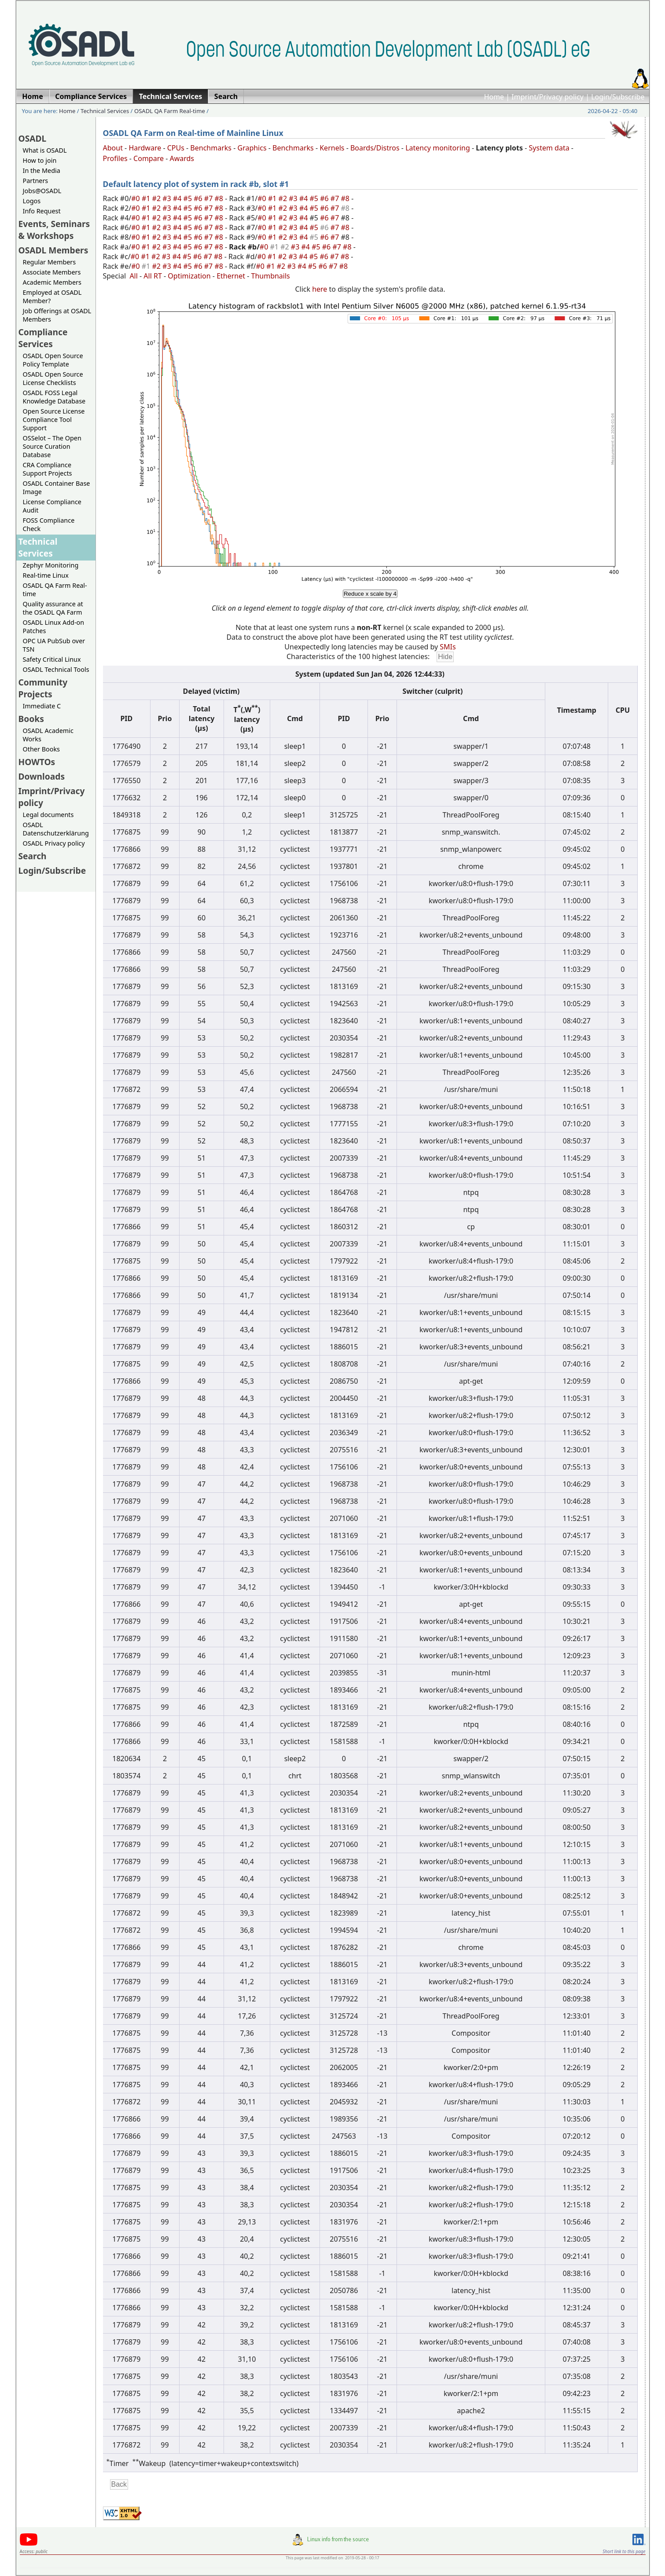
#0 (136, 198)
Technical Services (105, 111)
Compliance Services (43, 338)
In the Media (41, 170)
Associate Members (52, 272)
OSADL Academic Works (48, 734)
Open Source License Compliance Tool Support (54, 419)
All (133, 276)
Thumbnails (270, 276)
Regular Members (49, 262)
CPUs (175, 148)
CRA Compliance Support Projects (47, 469)
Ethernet (231, 276)
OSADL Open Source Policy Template (53, 360)
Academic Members (52, 282)
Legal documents (48, 814)
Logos (32, 201)
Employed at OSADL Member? (52, 296)
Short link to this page (624, 2551)
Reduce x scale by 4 (370, 593)
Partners (35, 180)
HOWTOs (36, 762)
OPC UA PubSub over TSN (54, 645)
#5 (189, 198)
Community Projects (43, 688)
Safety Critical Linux (52, 659)
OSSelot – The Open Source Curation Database (52, 446)
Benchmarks (210, 148)
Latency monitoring (437, 148)
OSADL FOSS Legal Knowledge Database (54, 396)
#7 (209, 198)
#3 (167, 198)
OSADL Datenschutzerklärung (56, 829)
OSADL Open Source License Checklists (53, 378)
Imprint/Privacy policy (547, 97)
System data (549, 148)
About (113, 148)
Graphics (251, 148)
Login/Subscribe (617, 97)
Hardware (145, 148)
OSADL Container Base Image (56, 487)
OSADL (32, 138)
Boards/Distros (375, 148)
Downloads (41, 776)
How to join (40, 160)
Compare (148, 158)
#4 (178, 198)
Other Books (41, 749)
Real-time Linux (46, 575)
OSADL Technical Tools (56, 669)
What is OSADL (45, 150)
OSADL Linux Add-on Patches (54, 626)
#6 (199, 198)
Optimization (189, 276)
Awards (181, 158)
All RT (152, 276)
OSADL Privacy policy (54, 843)
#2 (157, 198)
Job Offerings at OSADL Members (57, 315)
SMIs (448, 647)
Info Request (42, 211)
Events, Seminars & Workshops (54, 230)
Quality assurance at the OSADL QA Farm (53, 608)
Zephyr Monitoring (51, 565)
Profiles (115, 158)
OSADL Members (53, 250)
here (319, 289)
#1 (147, 198)
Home (494, 97)
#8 (220, 198)
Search (32, 856)
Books (31, 719)
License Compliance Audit (52, 506)
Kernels (332, 148)
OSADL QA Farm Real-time (169, 111)
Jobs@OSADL (42, 191)
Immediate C (42, 706)
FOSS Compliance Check (49, 524)
